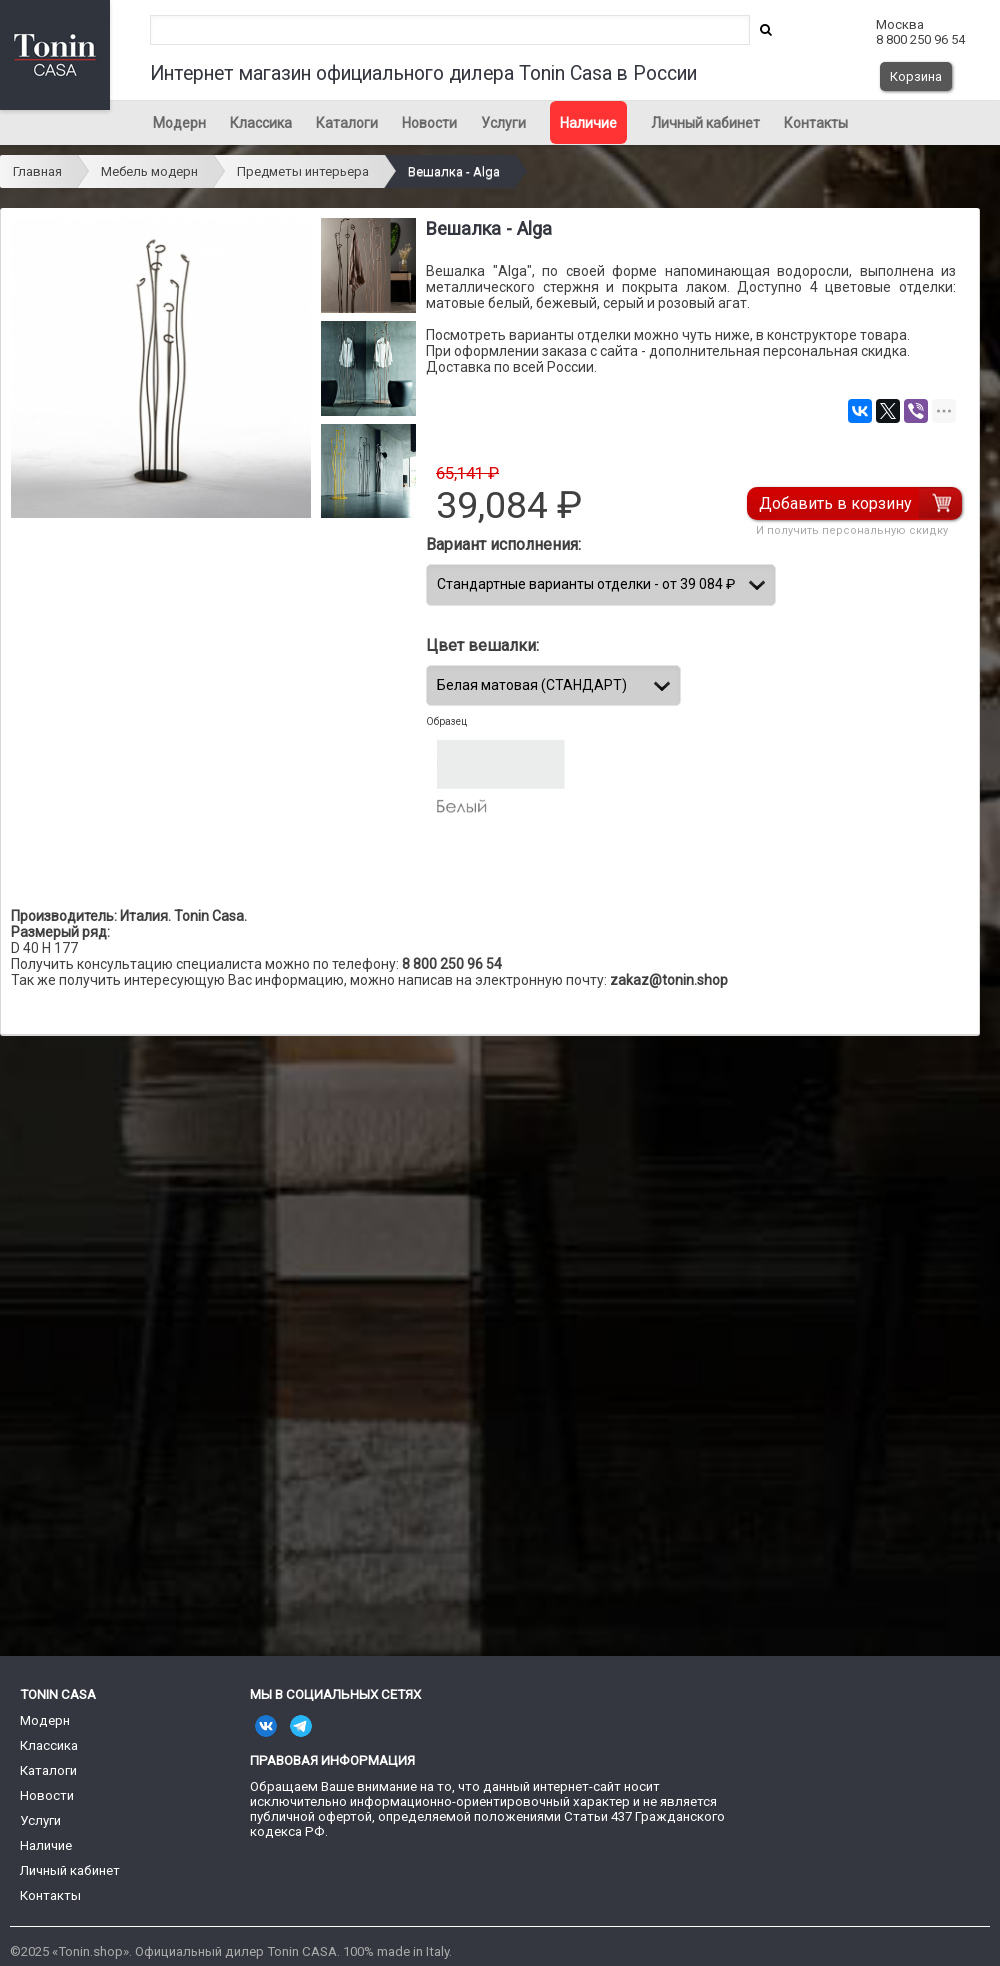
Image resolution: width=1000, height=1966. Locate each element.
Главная (37, 171)
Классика (261, 123)
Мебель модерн (149, 171)
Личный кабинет (705, 123)
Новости (429, 123)
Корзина (916, 76)
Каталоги (347, 123)
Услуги (503, 123)
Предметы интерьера (303, 171)
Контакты (816, 123)
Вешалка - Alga (454, 171)
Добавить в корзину (835, 503)
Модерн (179, 123)
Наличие (588, 123)
